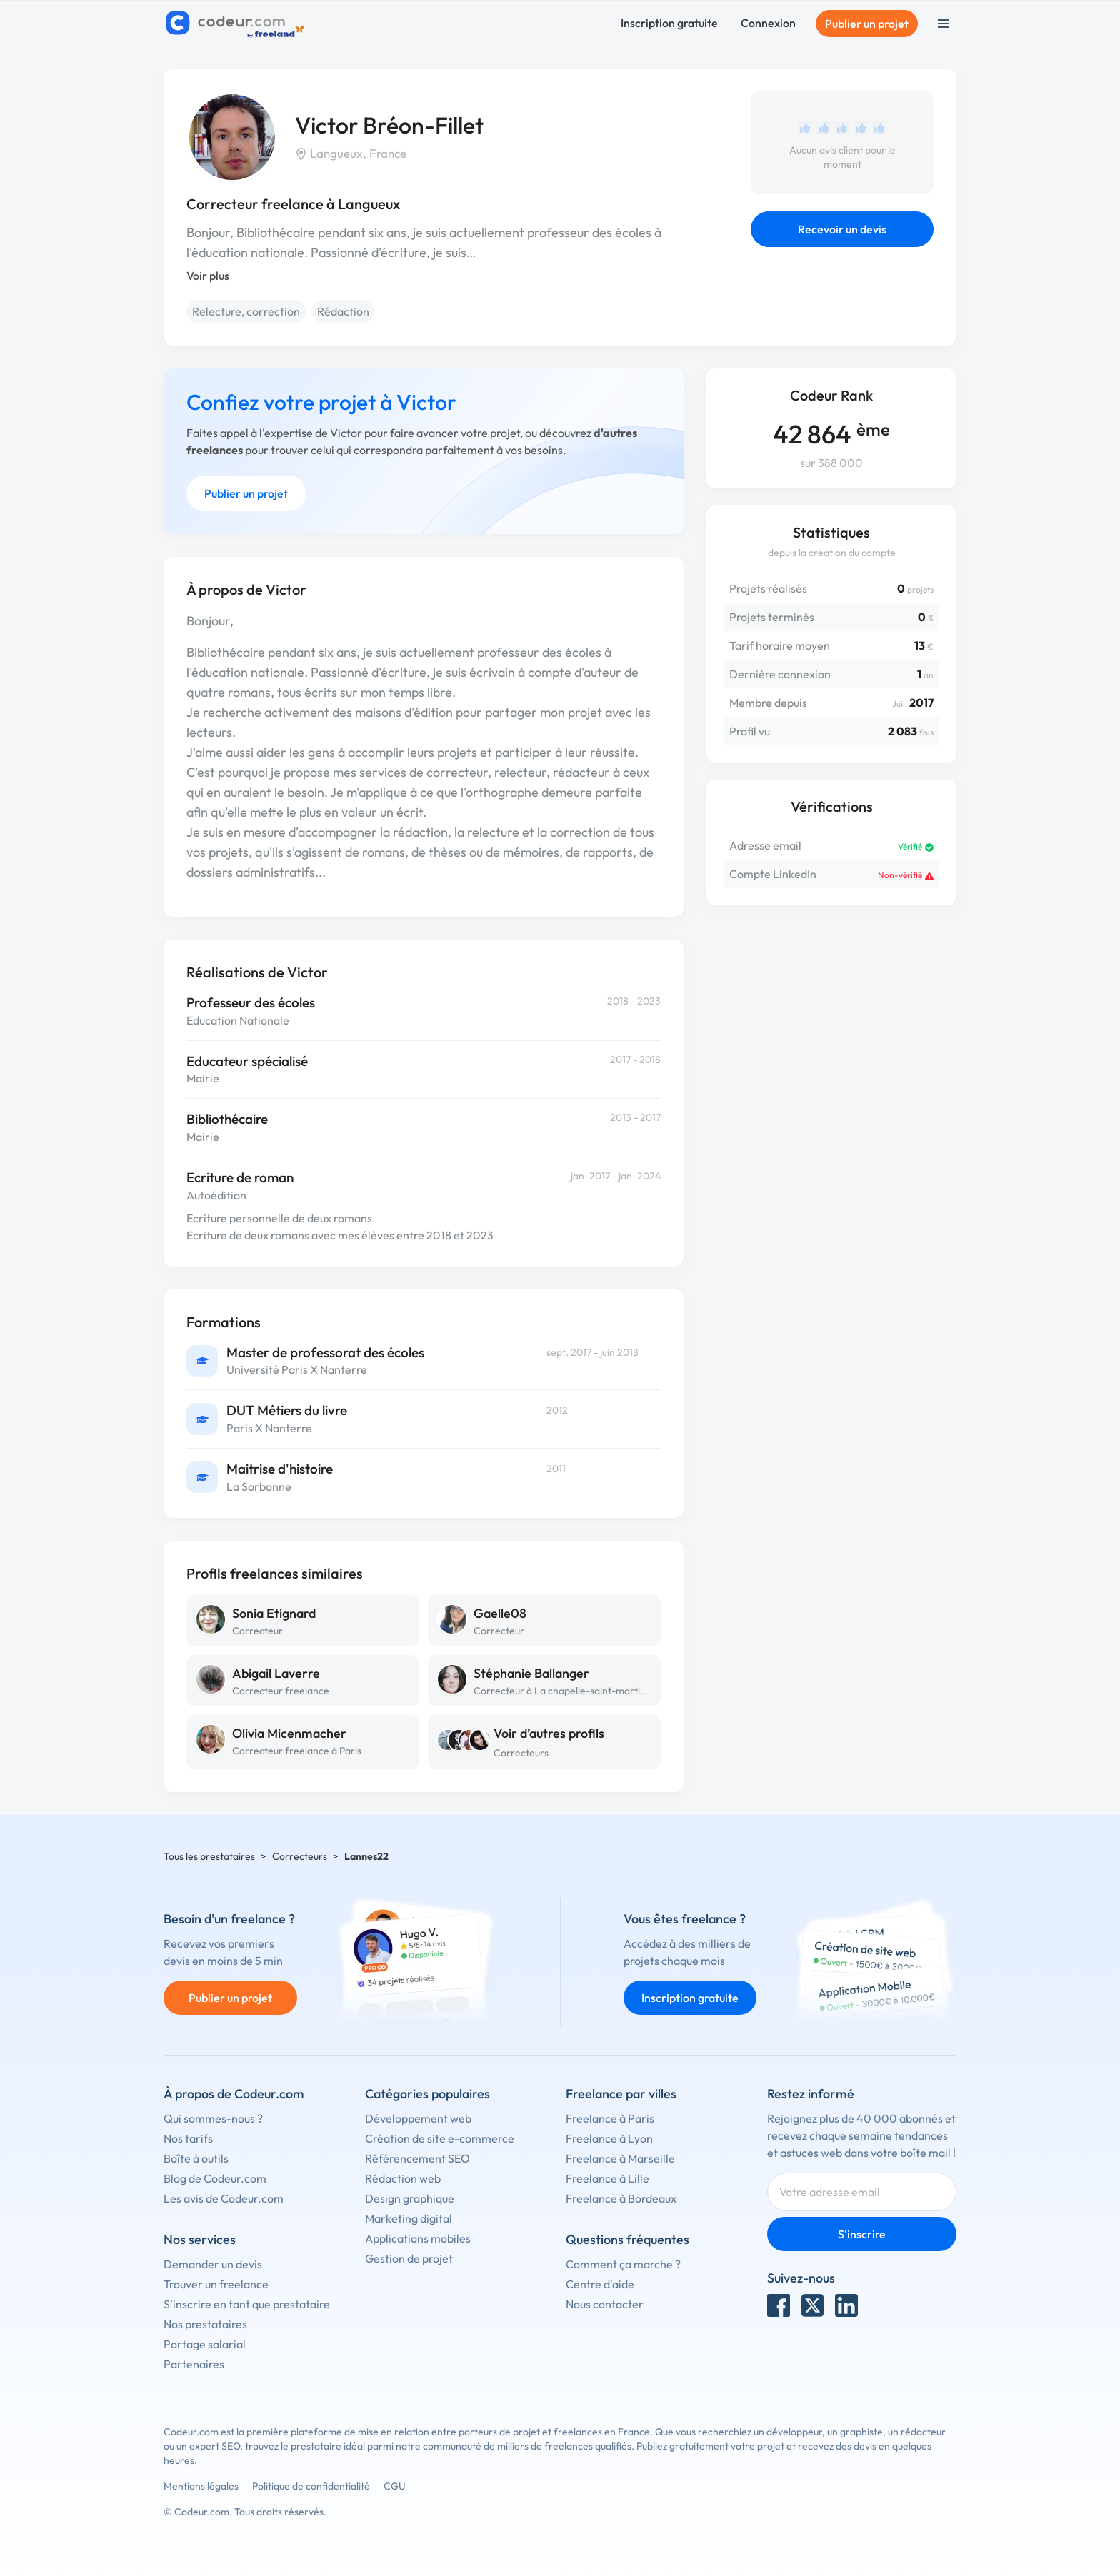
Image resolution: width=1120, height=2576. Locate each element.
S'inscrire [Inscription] (862, 2234)
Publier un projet (867, 23)
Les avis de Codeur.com (224, 2198)
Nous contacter (605, 2304)
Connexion (768, 23)
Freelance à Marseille (620, 2158)
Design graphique (409, 2198)
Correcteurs (521, 1752)
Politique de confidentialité (311, 2486)
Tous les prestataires (209, 1856)
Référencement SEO (417, 2158)
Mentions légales (201, 2486)
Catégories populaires (427, 2094)
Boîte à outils (196, 2158)
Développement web (418, 2118)
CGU (395, 2486)
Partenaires (194, 2364)
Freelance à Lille (607, 2178)
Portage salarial (205, 2344)
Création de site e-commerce (439, 2138)
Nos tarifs (188, 2138)
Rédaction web (403, 2178)
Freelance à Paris (610, 2118)
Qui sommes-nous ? (213, 2118)
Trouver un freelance (216, 2284)
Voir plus (207, 275)
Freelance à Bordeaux (621, 2198)
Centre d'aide (600, 2284)
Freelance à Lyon (609, 2138)
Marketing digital (408, 2218)
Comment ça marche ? (623, 2264)
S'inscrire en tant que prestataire (247, 2304)
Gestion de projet (409, 2258)
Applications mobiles (418, 2238)
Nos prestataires (205, 2324)
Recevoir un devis (842, 229)
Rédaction (343, 311)
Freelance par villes (621, 2094)
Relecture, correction (246, 311)
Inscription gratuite (669, 23)
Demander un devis (213, 2264)
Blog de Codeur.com (215, 2178)
